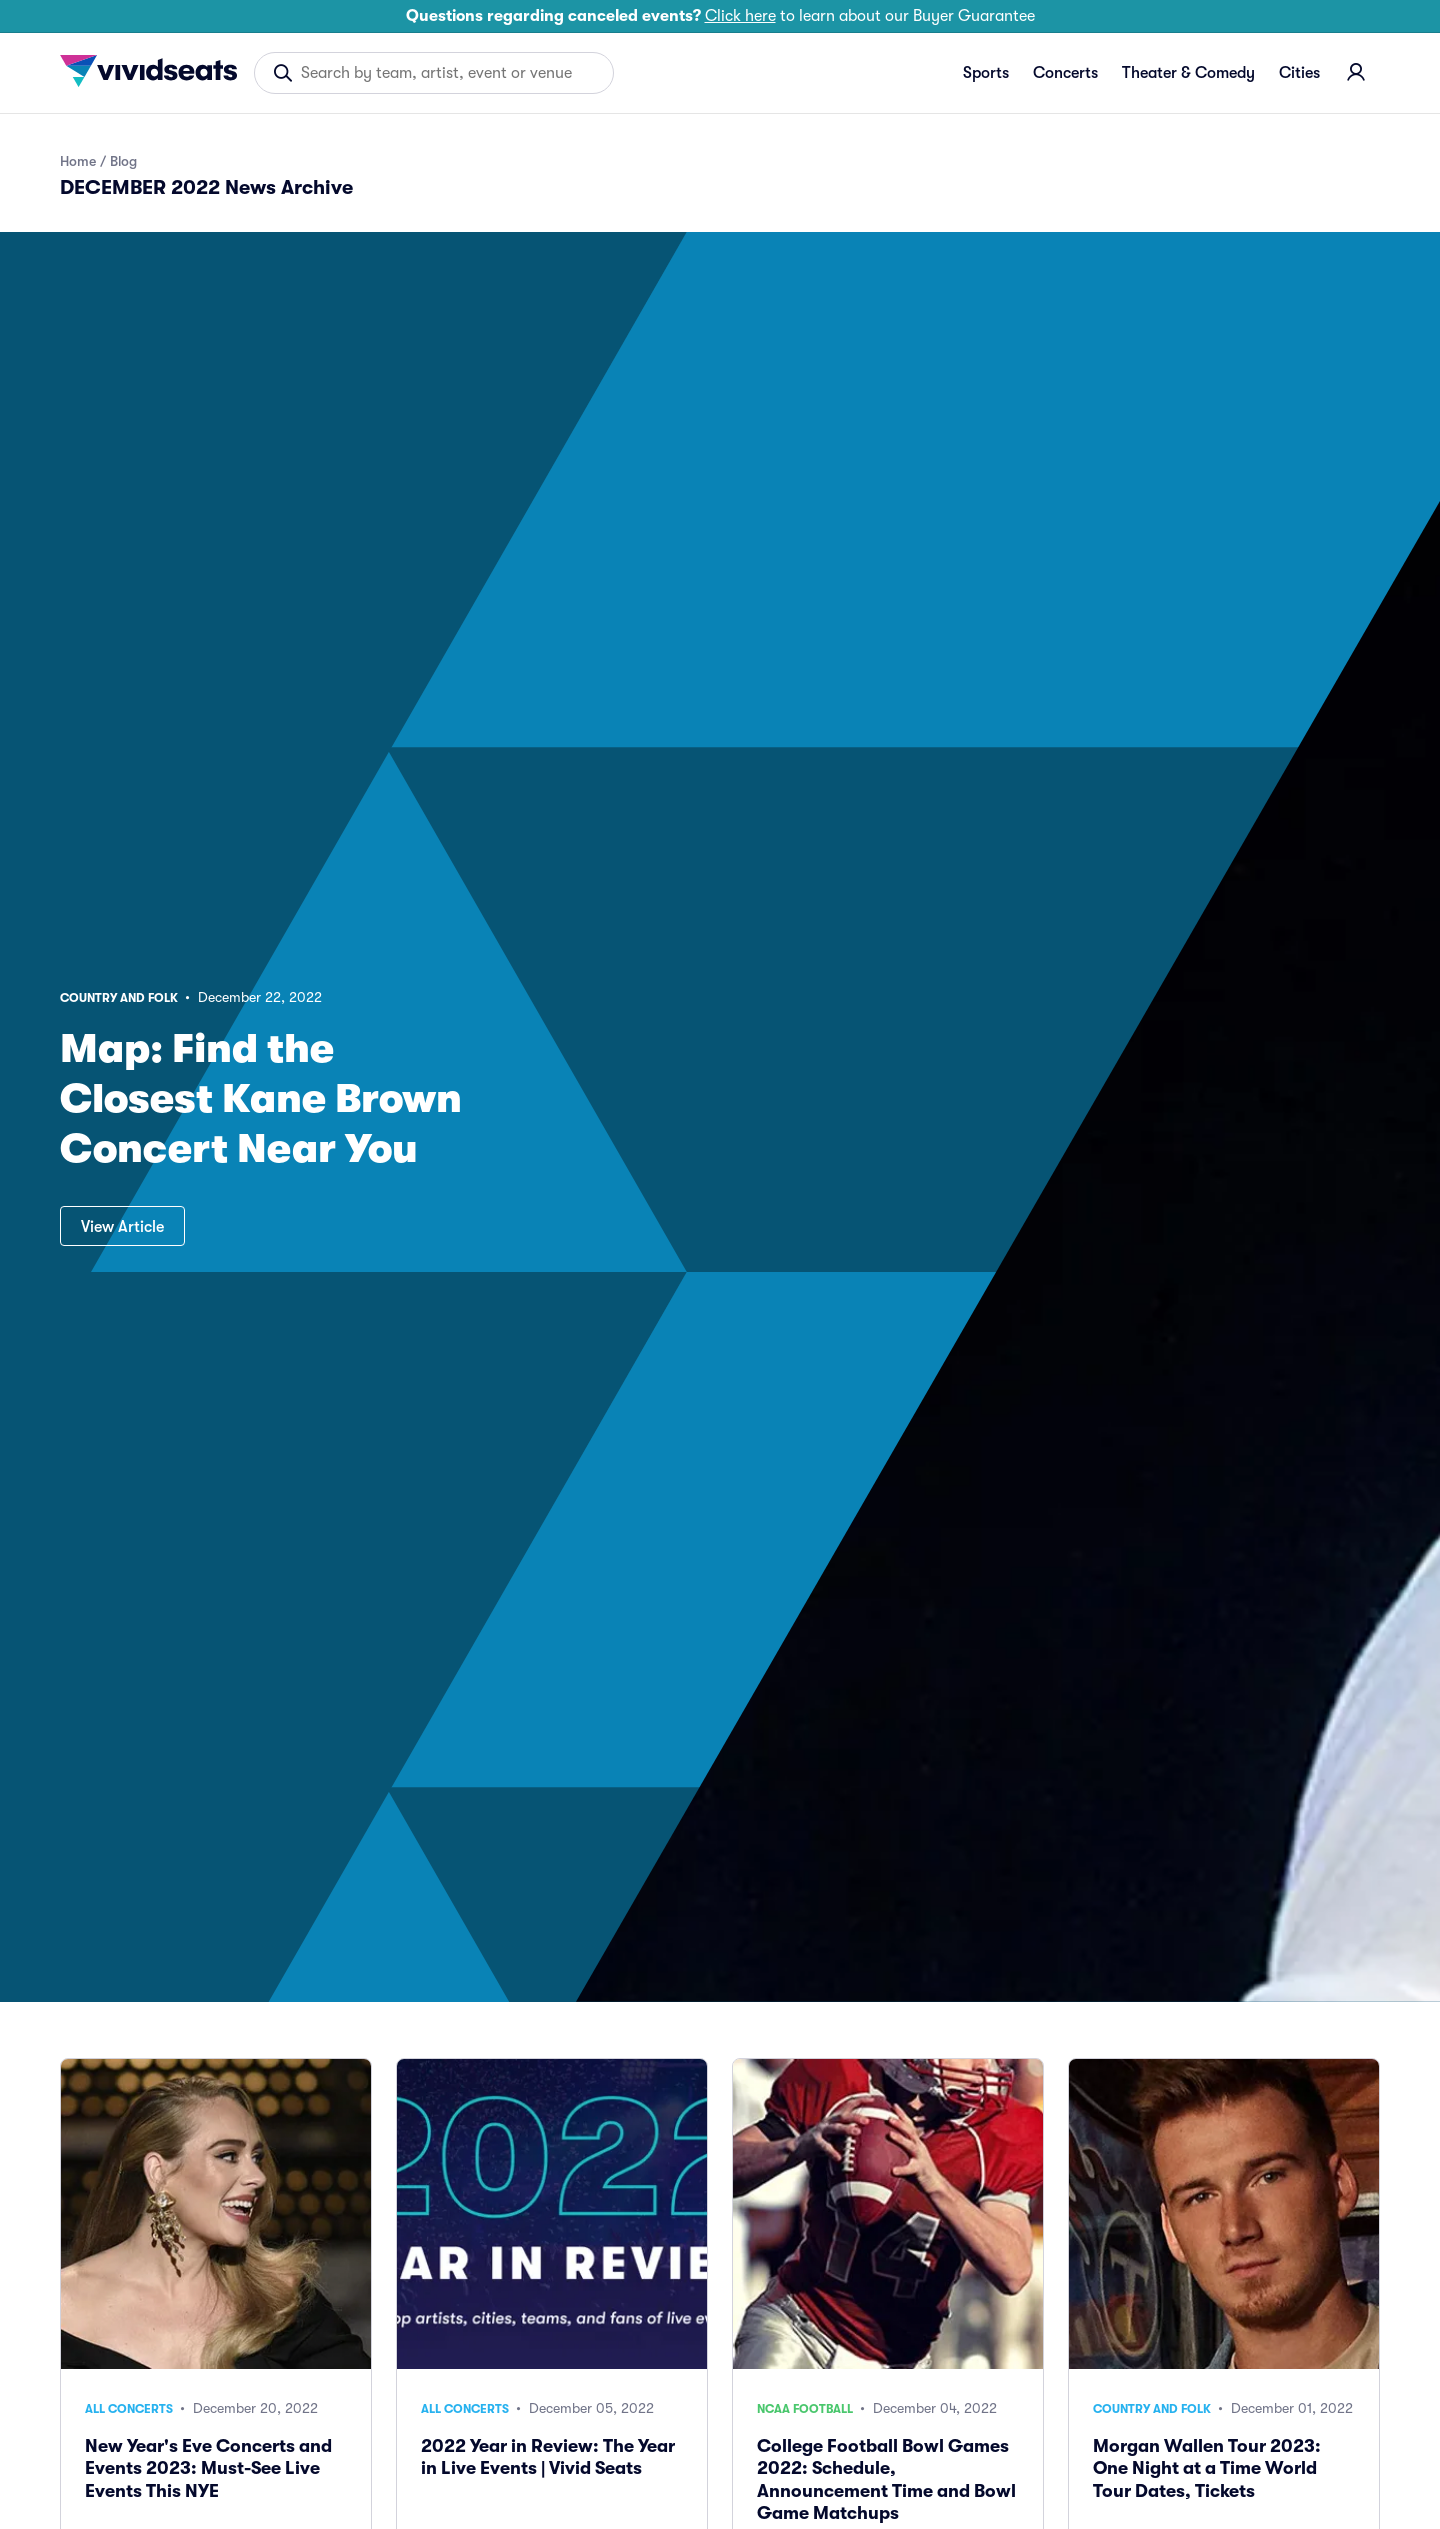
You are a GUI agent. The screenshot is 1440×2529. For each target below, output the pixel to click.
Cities (1299, 73)
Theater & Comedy (1188, 73)
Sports (986, 73)
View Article (122, 1227)
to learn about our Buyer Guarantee (720, 16)
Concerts (1065, 73)
